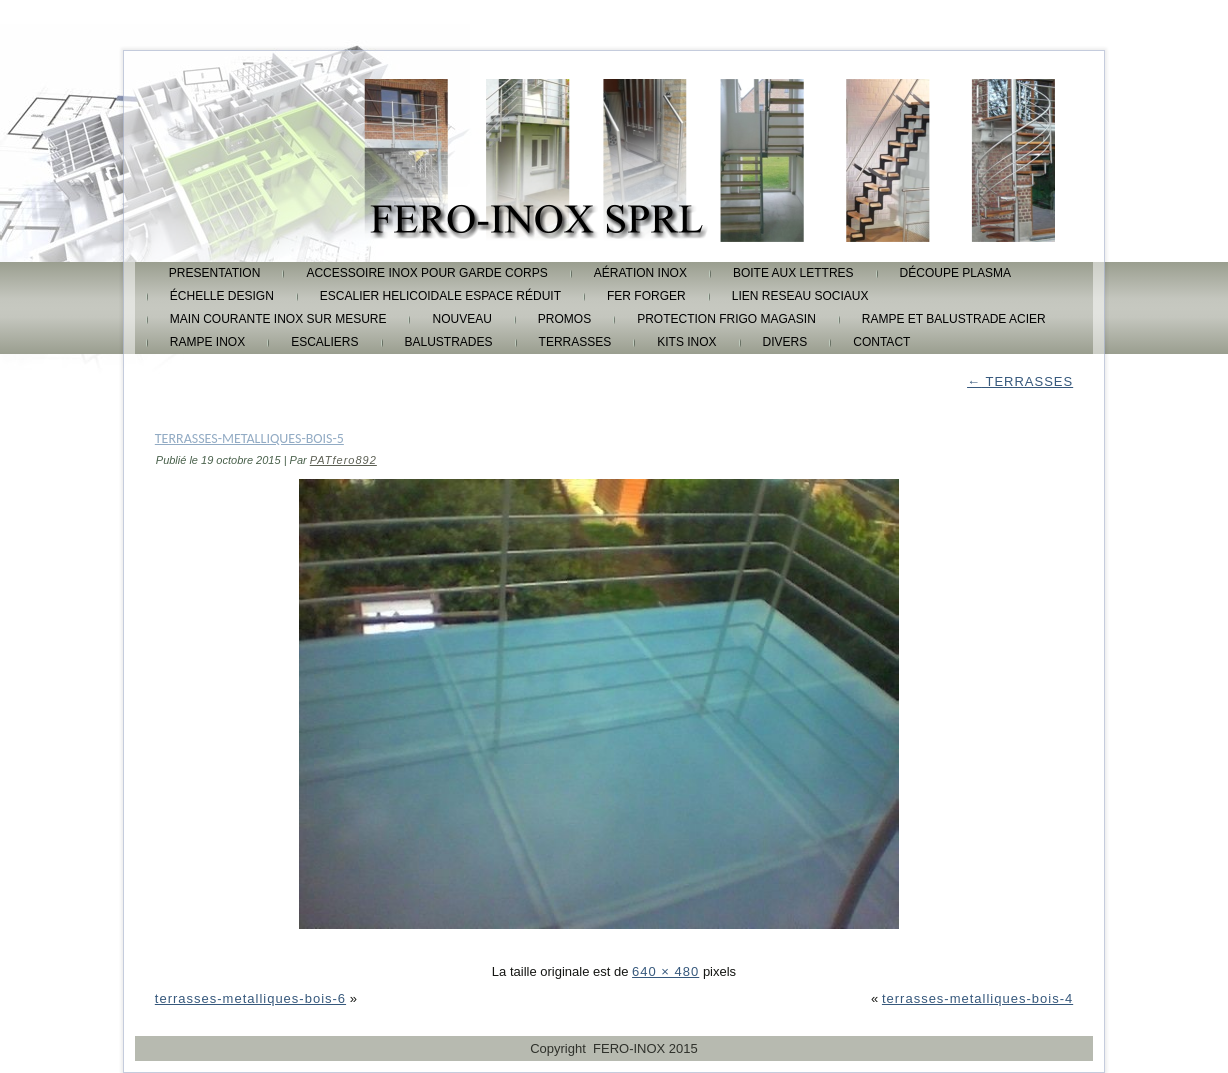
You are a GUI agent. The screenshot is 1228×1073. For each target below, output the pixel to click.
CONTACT (881, 342)
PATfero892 (343, 460)
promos (564, 319)
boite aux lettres (793, 273)
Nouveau (461, 319)
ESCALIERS (324, 342)
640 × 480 (665, 971)
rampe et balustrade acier (954, 319)
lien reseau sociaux (800, 296)
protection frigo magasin (726, 319)
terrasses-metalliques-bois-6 (250, 998)
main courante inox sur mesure (278, 319)
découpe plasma (955, 273)
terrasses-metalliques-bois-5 (249, 438)
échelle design (222, 296)
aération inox (640, 273)
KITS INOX (686, 342)
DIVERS (785, 342)
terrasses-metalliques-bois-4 (977, 998)
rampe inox (207, 342)
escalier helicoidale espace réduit (440, 296)
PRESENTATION (215, 273)
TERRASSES (575, 342)
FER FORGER (646, 296)
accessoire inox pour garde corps (426, 273)
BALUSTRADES (449, 342)
